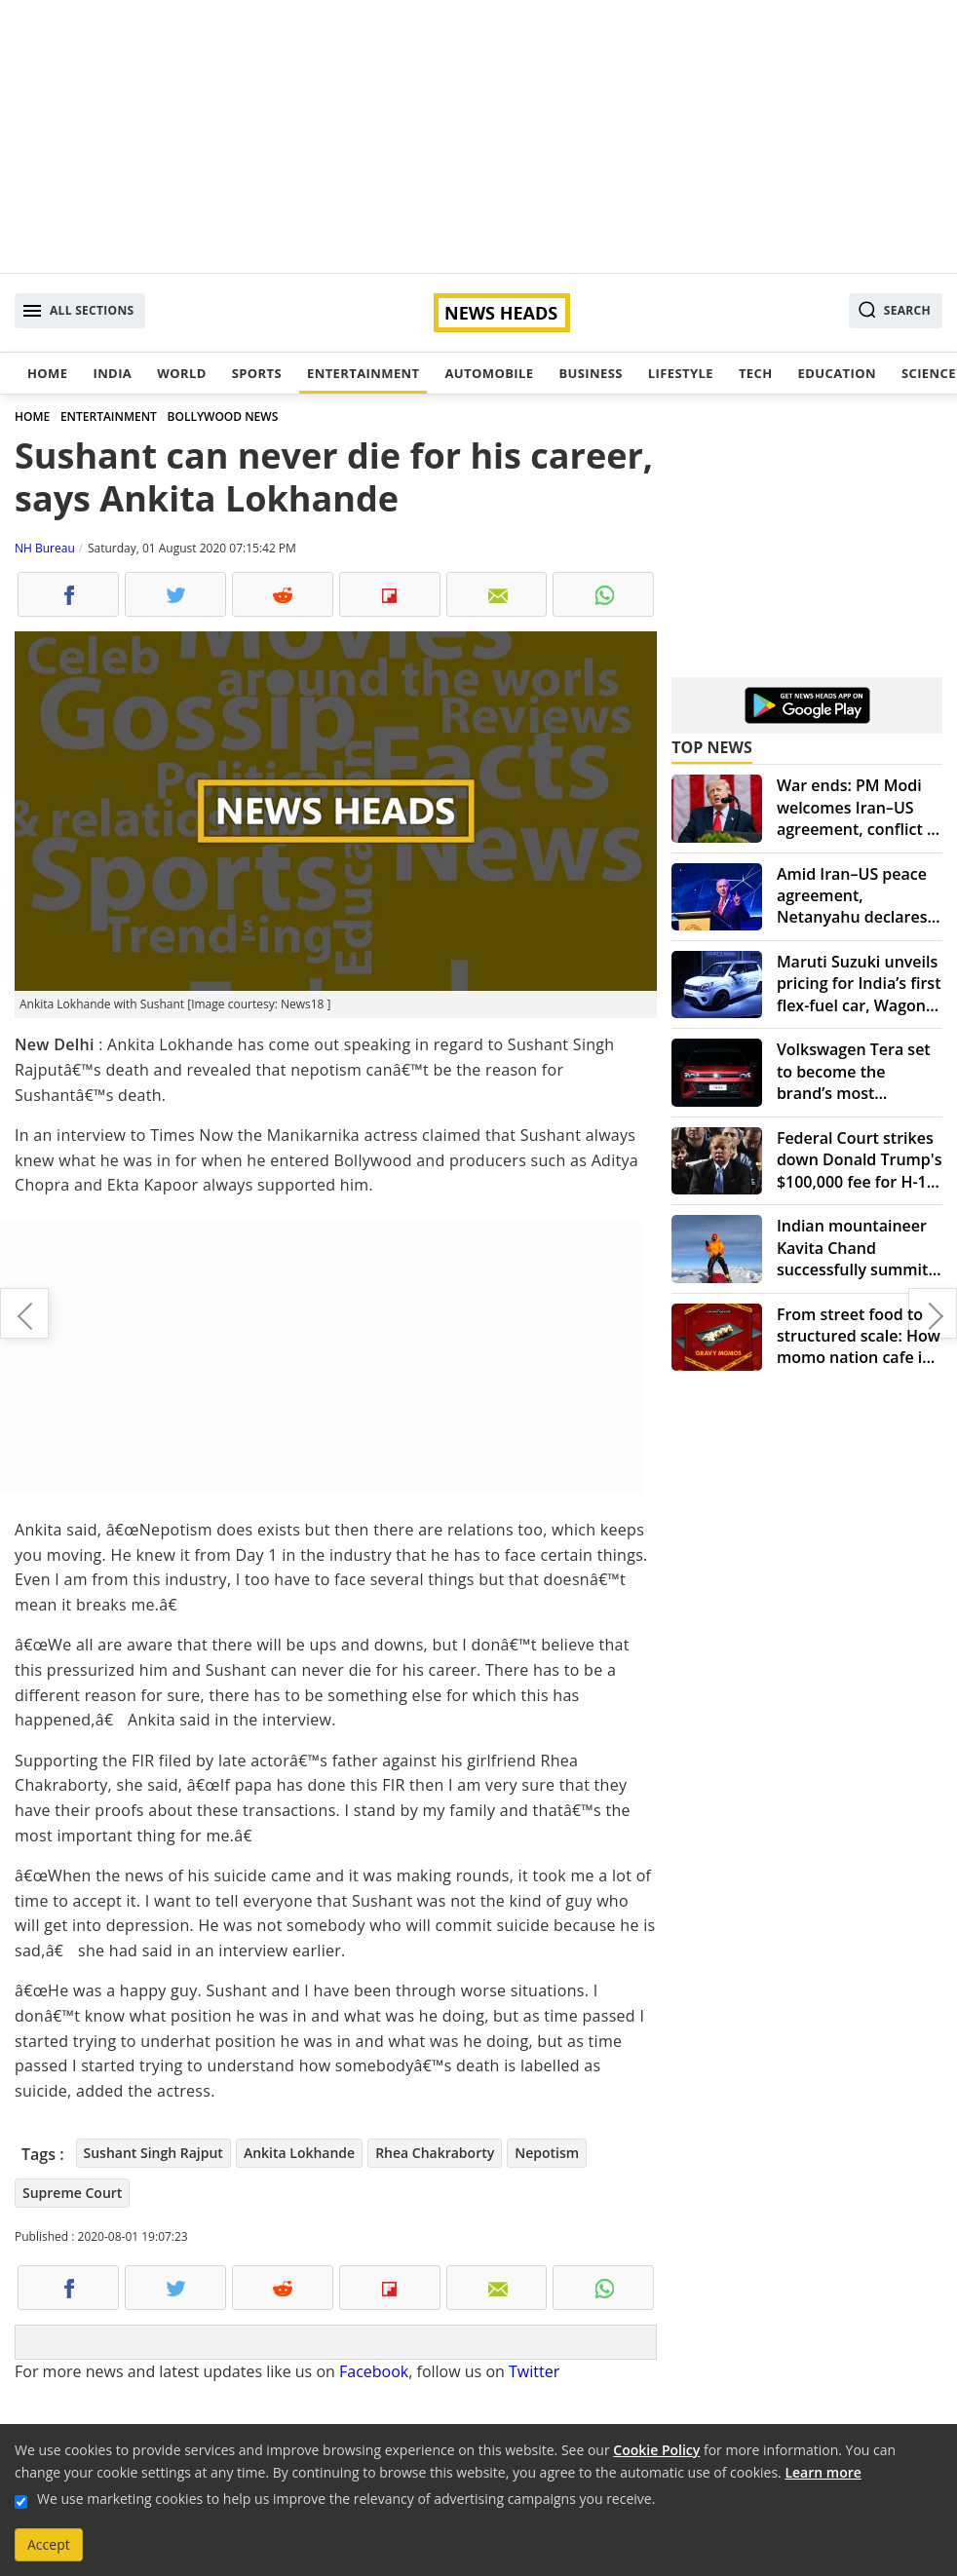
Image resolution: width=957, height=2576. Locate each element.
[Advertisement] (478, 136)
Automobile (488, 373)
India (112, 373)
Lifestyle (680, 373)
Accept (48, 2544)
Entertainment (363, 373)
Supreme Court (72, 2192)
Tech (756, 373)
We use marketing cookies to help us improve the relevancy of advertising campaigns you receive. (346, 2498)
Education (837, 373)
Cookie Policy (656, 2450)
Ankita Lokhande (299, 2152)
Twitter (534, 2371)
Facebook (373, 2371)
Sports (257, 373)
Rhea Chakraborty (434, 2152)
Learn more (823, 2472)
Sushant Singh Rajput (153, 2152)
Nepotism (547, 2152)
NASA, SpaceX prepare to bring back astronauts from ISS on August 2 (24, 1313)
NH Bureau (45, 548)
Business (590, 373)
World (181, 373)
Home (47, 373)
